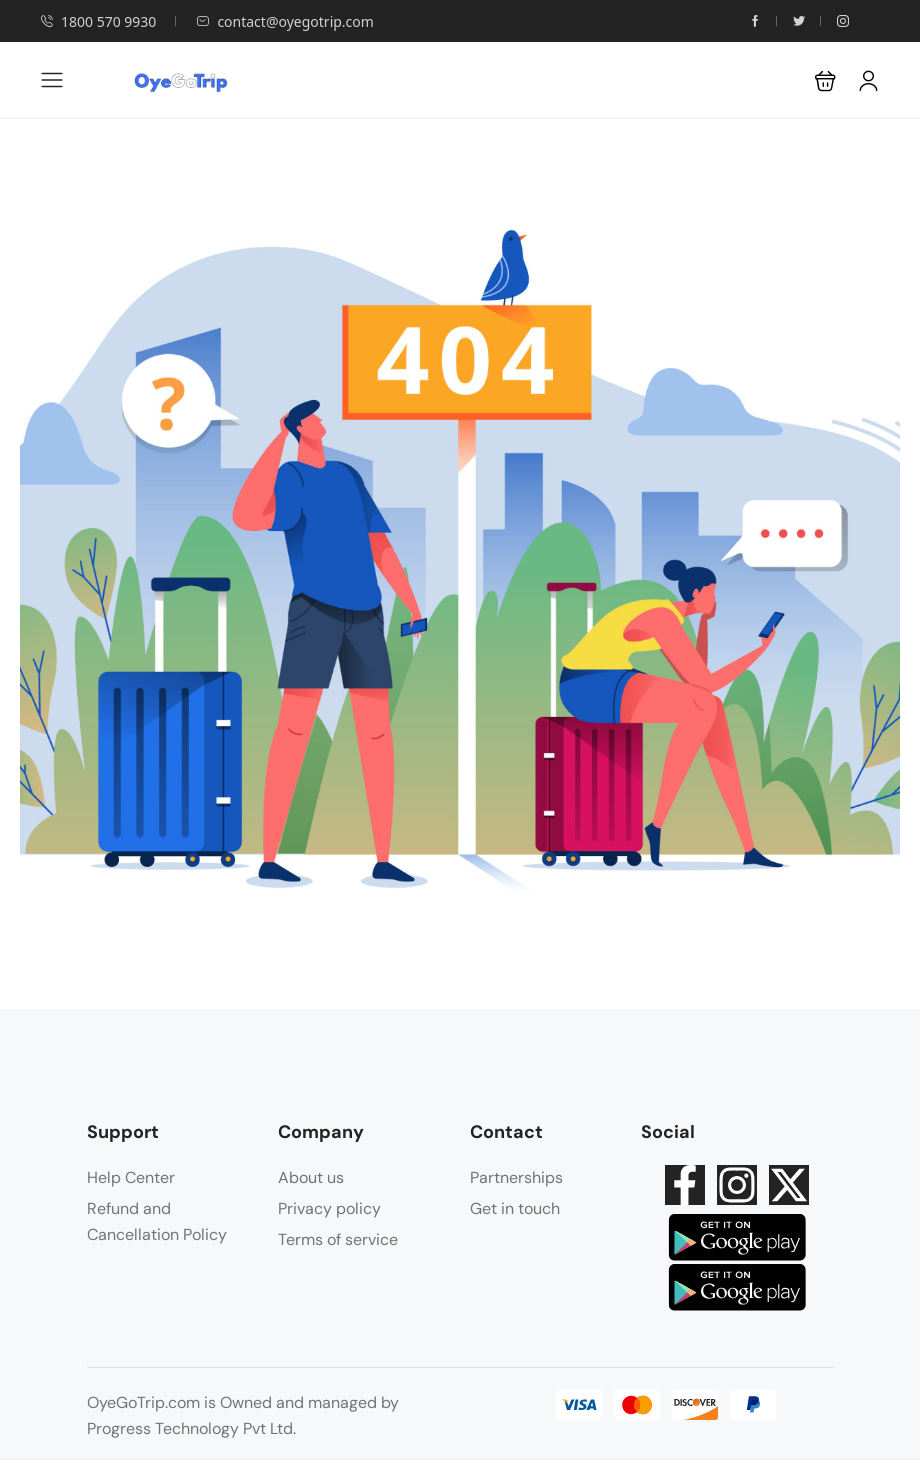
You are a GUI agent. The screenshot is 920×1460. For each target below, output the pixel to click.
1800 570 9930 (98, 21)
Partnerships (516, 1177)
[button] (825, 80)
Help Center (131, 1177)
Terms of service (338, 1239)
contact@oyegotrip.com (285, 21)
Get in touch (515, 1208)
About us (311, 1177)
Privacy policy (329, 1208)
